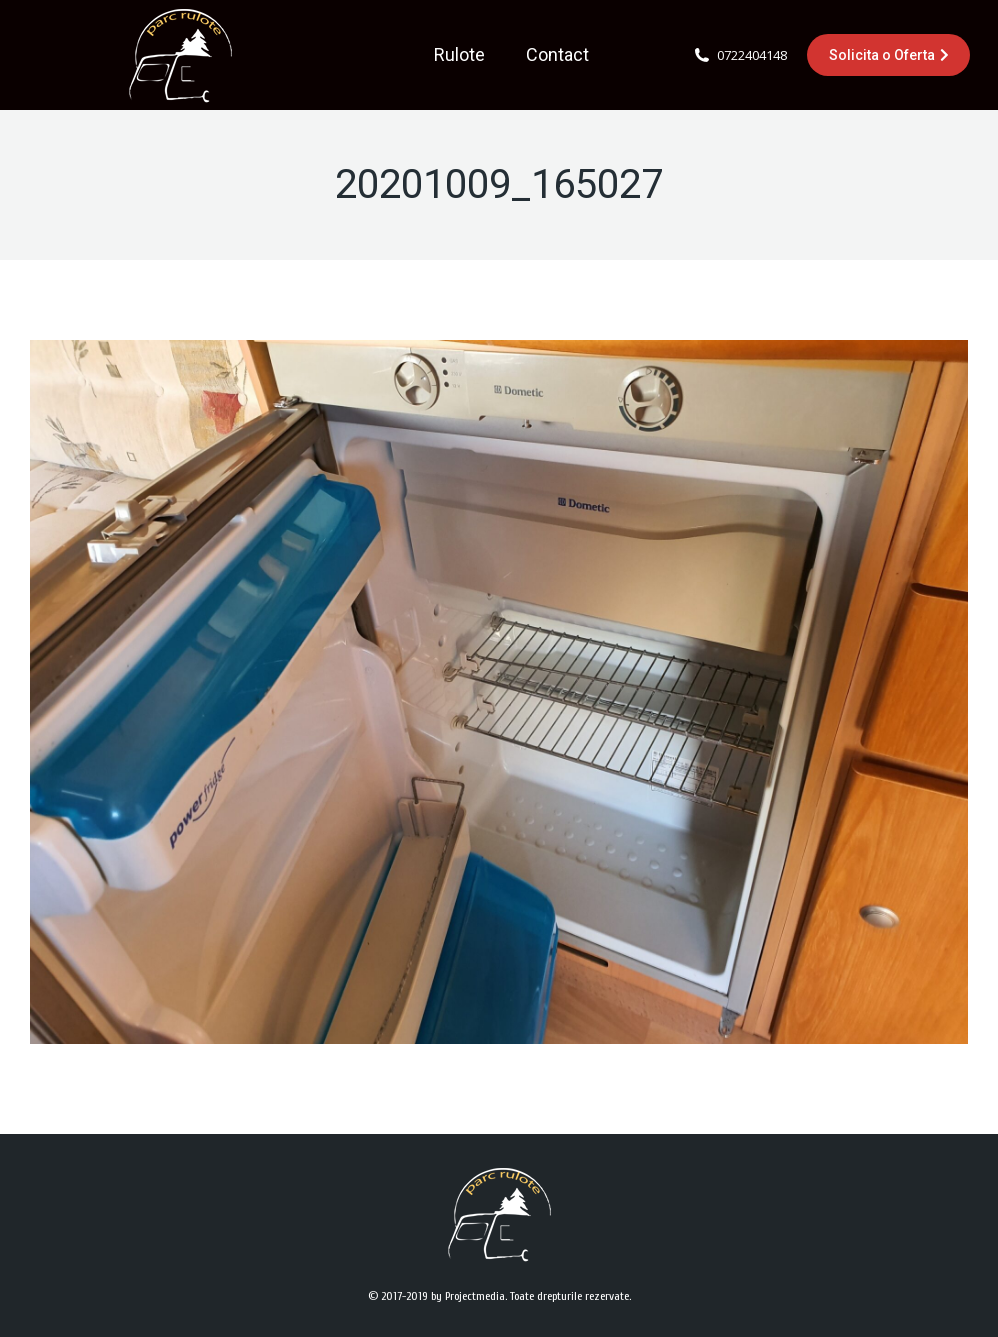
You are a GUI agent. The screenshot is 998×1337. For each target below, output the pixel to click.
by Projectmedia (468, 1296)
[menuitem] (459, 55)
